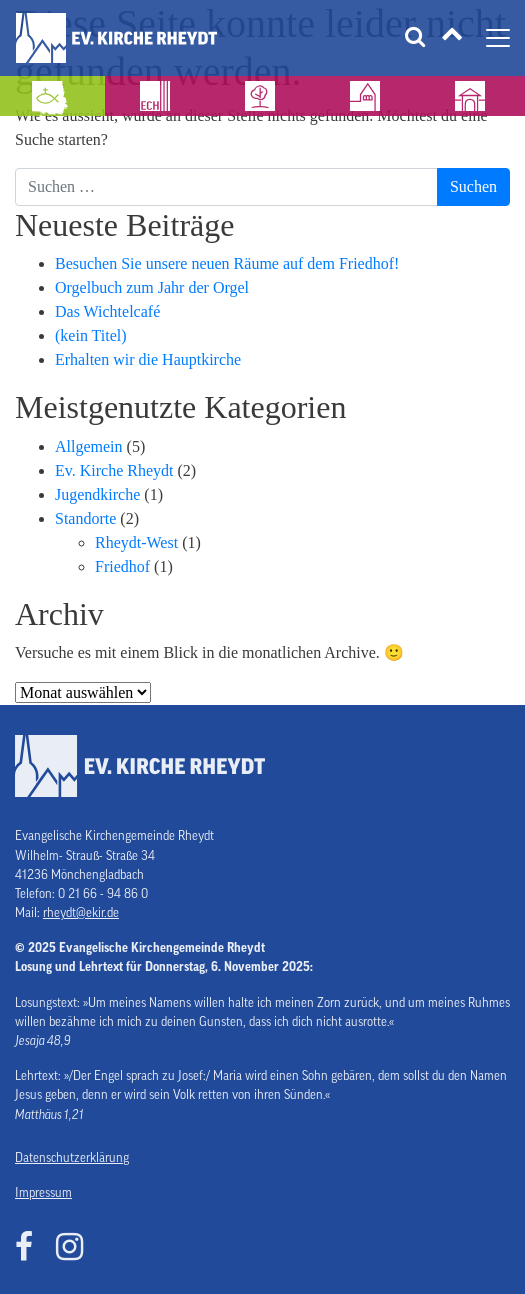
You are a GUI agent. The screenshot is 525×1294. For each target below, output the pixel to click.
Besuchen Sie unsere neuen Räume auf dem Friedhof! (227, 263)
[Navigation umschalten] (498, 38)
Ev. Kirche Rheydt (114, 470)
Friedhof (122, 566)
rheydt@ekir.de (81, 913)
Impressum (43, 1193)
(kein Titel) (91, 335)
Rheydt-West (136, 542)
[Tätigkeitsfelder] (452, 38)
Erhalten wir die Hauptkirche (148, 359)
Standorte (85, 518)
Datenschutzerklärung (72, 1158)
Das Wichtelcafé (107, 311)
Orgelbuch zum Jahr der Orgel (152, 287)
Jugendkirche (97, 494)
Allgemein (89, 446)
